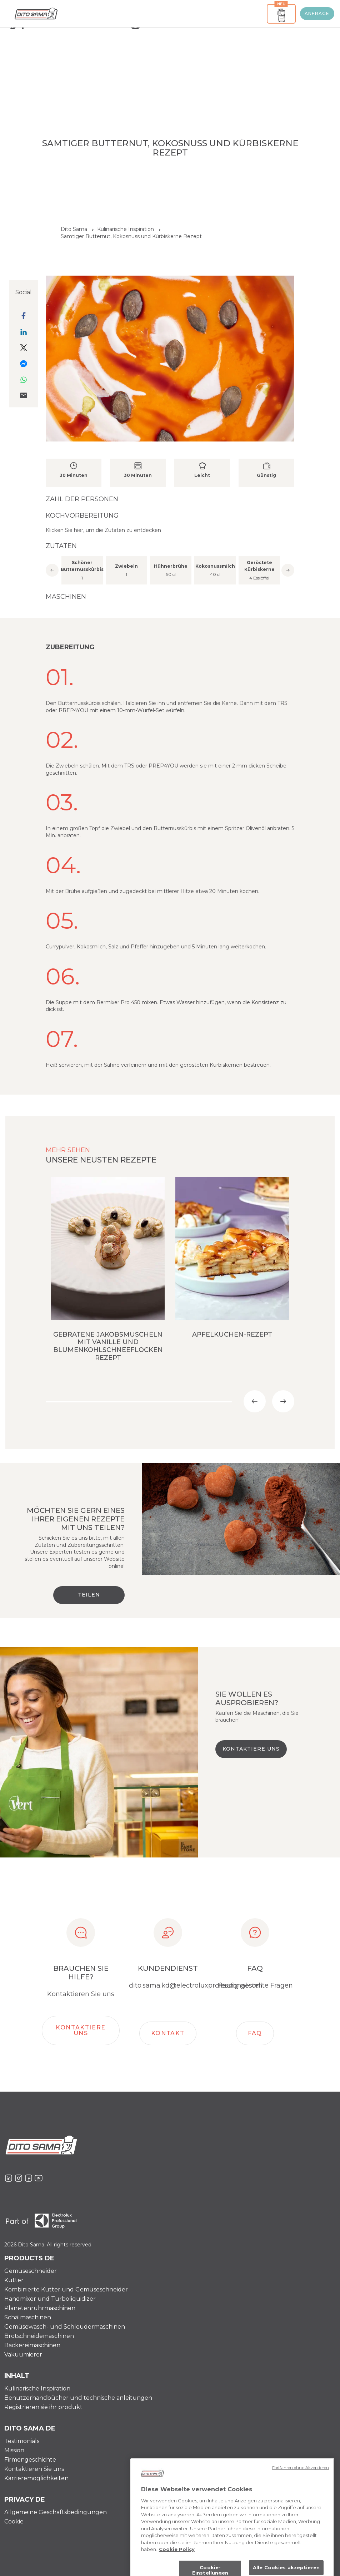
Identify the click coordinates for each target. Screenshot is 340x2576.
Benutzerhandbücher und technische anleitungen (78, 2397)
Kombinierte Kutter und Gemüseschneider (66, 2289)
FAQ (255, 2033)
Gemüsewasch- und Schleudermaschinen (64, 2326)
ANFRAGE (317, 13)
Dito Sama (74, 229)
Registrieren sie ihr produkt (43, 2407)
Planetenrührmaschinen (39, 2308)
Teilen (89, 1595)
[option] (170, 568)
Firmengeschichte (30, 2459)
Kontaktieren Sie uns (34, 2469)
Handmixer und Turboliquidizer (50, 2298)
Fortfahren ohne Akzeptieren (300, 2496)
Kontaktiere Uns (81, 2030)
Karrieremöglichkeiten (36, 2478)
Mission (14, 2450)
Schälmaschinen (27, 2317)
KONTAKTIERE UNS (251, 1749)
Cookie (14, 2521)
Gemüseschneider (30, 2270)
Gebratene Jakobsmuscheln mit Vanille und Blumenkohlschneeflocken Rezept (108, 1346)
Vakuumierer (23, 2354)
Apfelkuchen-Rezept (232, 1334)
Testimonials (21, 2441)
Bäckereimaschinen (32, 2345)
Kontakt (168, 2033)
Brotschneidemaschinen (39, 2336)
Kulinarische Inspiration (37, 2388)
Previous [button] (52, 570)
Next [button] (287, 570)
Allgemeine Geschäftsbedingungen (55, 2512)
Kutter (14, 2280)
